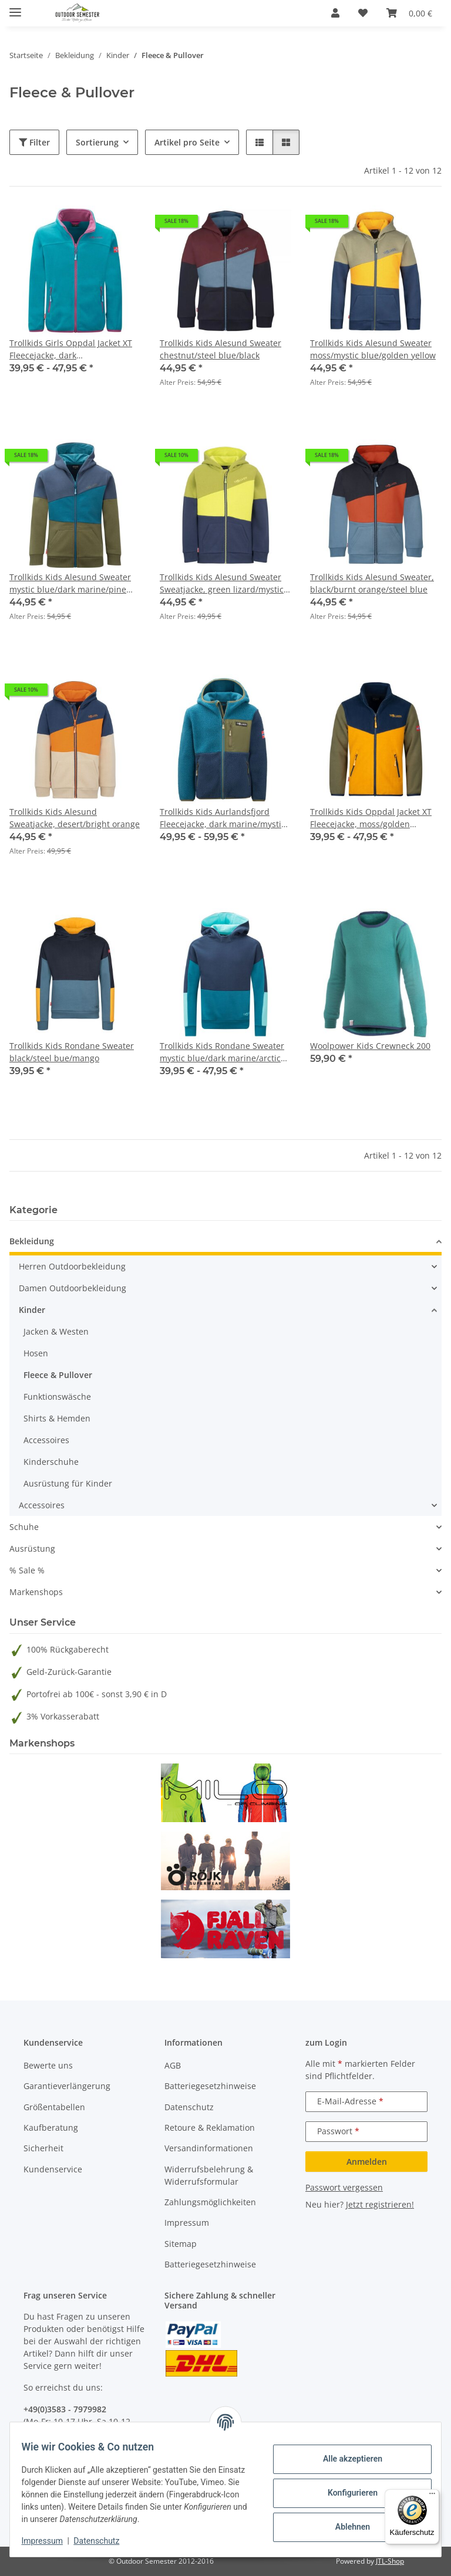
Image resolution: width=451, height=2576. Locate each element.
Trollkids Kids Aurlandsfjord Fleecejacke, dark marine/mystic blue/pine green (222, 818)
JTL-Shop (390, 2561)
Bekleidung (31, 1241)
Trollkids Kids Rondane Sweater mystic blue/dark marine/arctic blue (222, 1052)
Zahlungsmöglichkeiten (210, 2202)
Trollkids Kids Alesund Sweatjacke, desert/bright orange (74, 818)
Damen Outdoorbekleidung (72, 1288)
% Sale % (27, 1570)
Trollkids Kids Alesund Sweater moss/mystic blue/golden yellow (373, 349)
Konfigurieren (345, 2492)
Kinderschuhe (51, 1461)
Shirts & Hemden (56, 1418)
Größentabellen (54, 2107)
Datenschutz (104, 2540)
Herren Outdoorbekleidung (72, 1266)
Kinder (32, 1309)
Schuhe (24, 1526)
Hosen (35, 1353)
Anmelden (366, 2161)
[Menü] (432, 2496)
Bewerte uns (48, 2065)
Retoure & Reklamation (209, 2127)
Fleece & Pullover (57, 1374)
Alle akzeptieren (345, 2458)
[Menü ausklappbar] (15, 7)
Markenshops (36, 1591)
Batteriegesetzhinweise (210, 2085)
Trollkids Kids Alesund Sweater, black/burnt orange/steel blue (372, 583)
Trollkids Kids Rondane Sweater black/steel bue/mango (71, 1052)
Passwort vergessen (344, 2187)
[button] (335, 13)
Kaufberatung (50, 2127)
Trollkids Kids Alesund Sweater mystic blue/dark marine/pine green (70, 583)
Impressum (49, 2540)
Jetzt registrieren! (380, 2204)
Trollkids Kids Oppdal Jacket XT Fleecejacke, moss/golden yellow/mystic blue (371, 818)
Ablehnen (345, 2526)
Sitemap (180, 2243)
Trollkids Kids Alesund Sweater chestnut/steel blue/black (220, 349)
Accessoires (46, 1440)
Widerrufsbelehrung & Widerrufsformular (208, 2175)
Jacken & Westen (56, 1331)
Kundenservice (52, 2169)
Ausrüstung (32, 1548)
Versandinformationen (208, 2148)
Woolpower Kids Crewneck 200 (370, 1045)
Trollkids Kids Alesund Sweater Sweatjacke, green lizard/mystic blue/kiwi (222, 583)
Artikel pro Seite (187, 142)
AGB (172, 2065)
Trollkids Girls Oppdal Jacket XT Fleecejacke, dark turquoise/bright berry (70, 349)
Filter (34, 142)
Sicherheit (43, 2148)
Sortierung (97, 142)
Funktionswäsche (57, 1396)
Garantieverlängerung (66, 2085)
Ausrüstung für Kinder (67, 1483)
